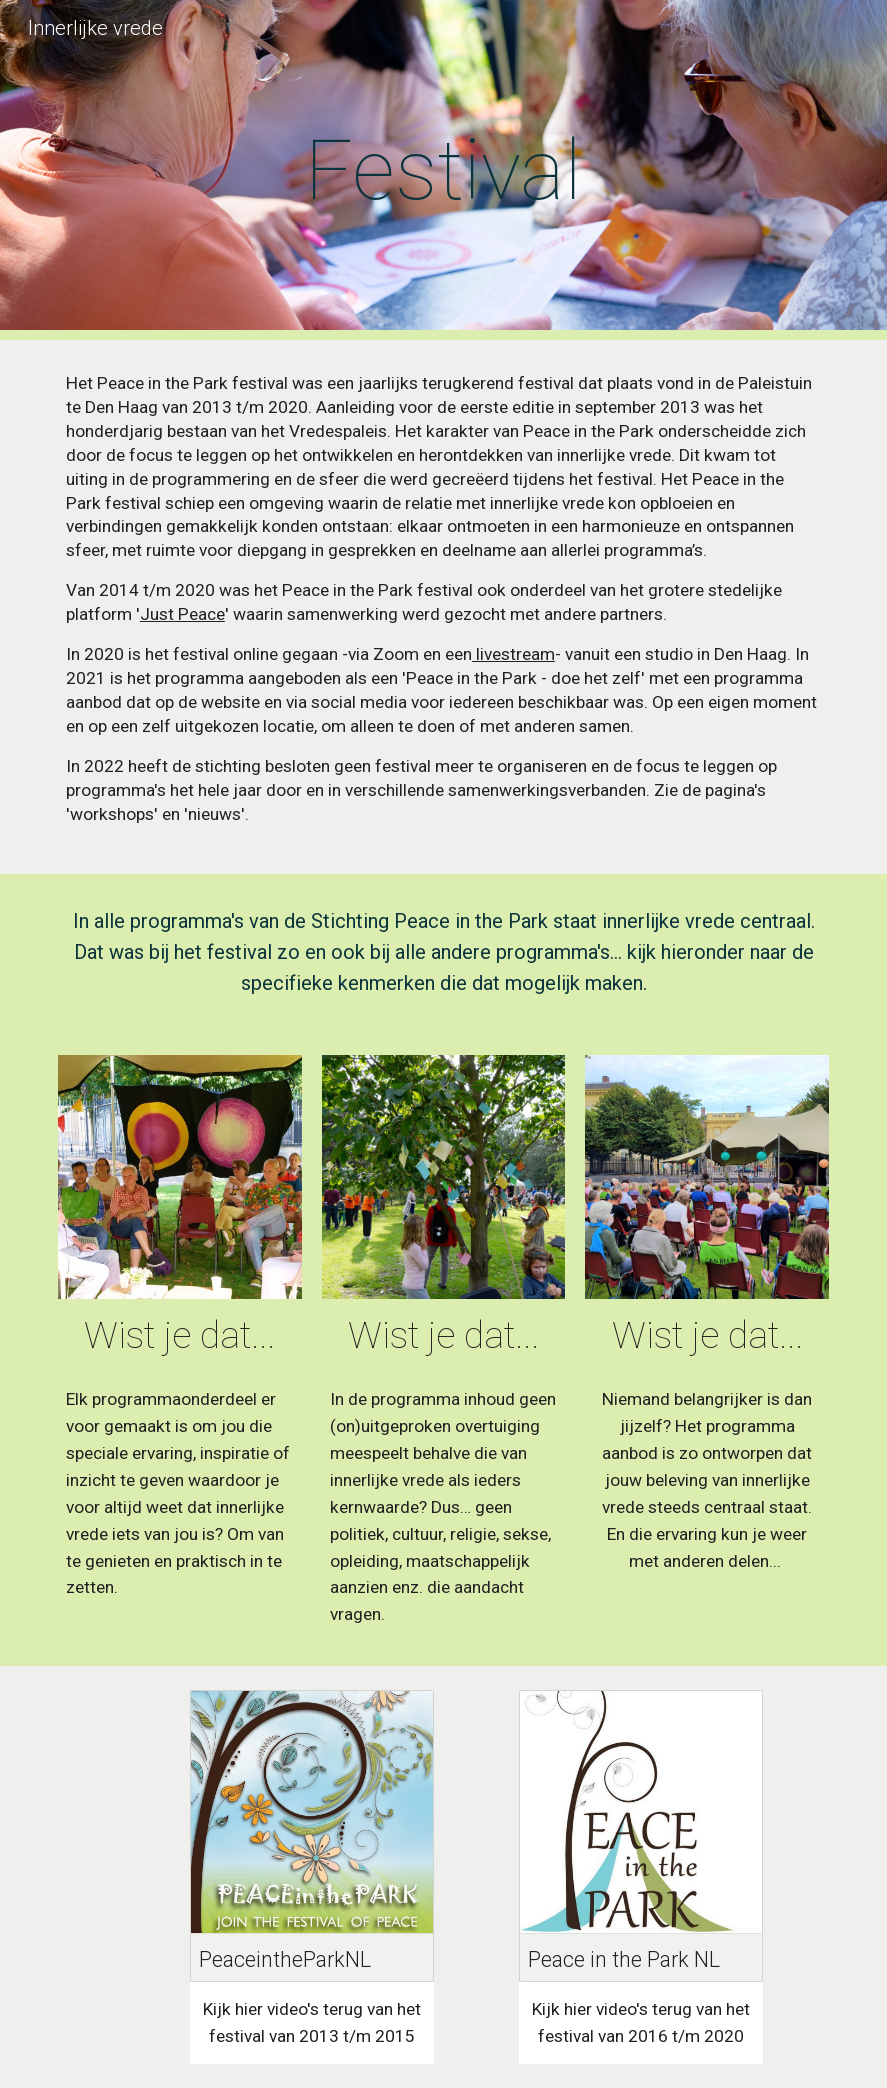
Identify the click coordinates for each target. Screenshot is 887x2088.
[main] (444, 170)
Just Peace (182, 614)
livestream (513, 654)
